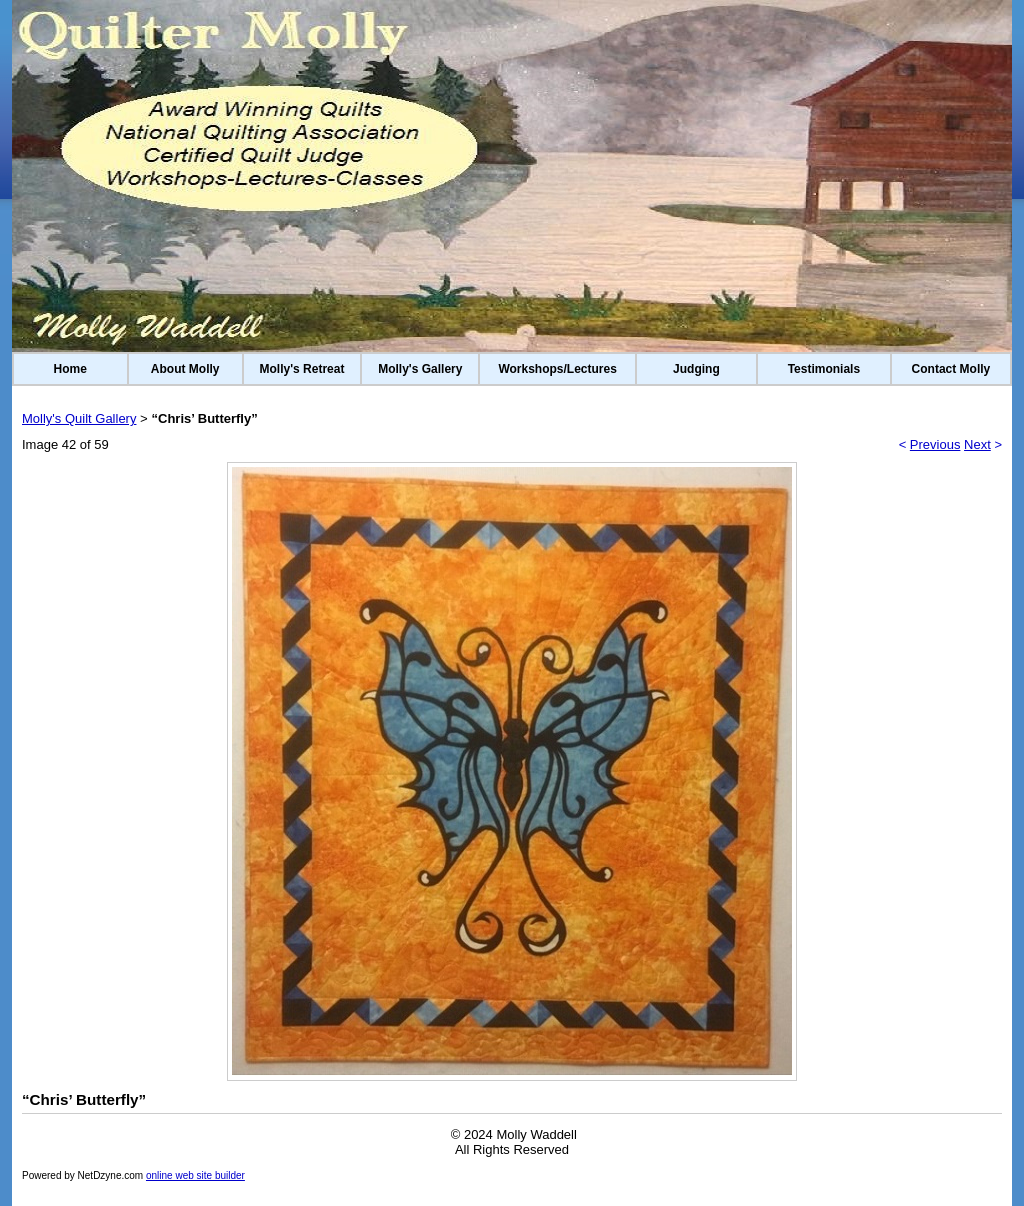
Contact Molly (951, 369)
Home (70, 369)
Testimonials (824, 369)
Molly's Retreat (302, 369)
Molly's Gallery (420, 369)
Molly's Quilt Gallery (79, 418)
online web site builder (195, 1175)
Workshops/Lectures (557, 369)
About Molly (185, 369)
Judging (696, 369)
